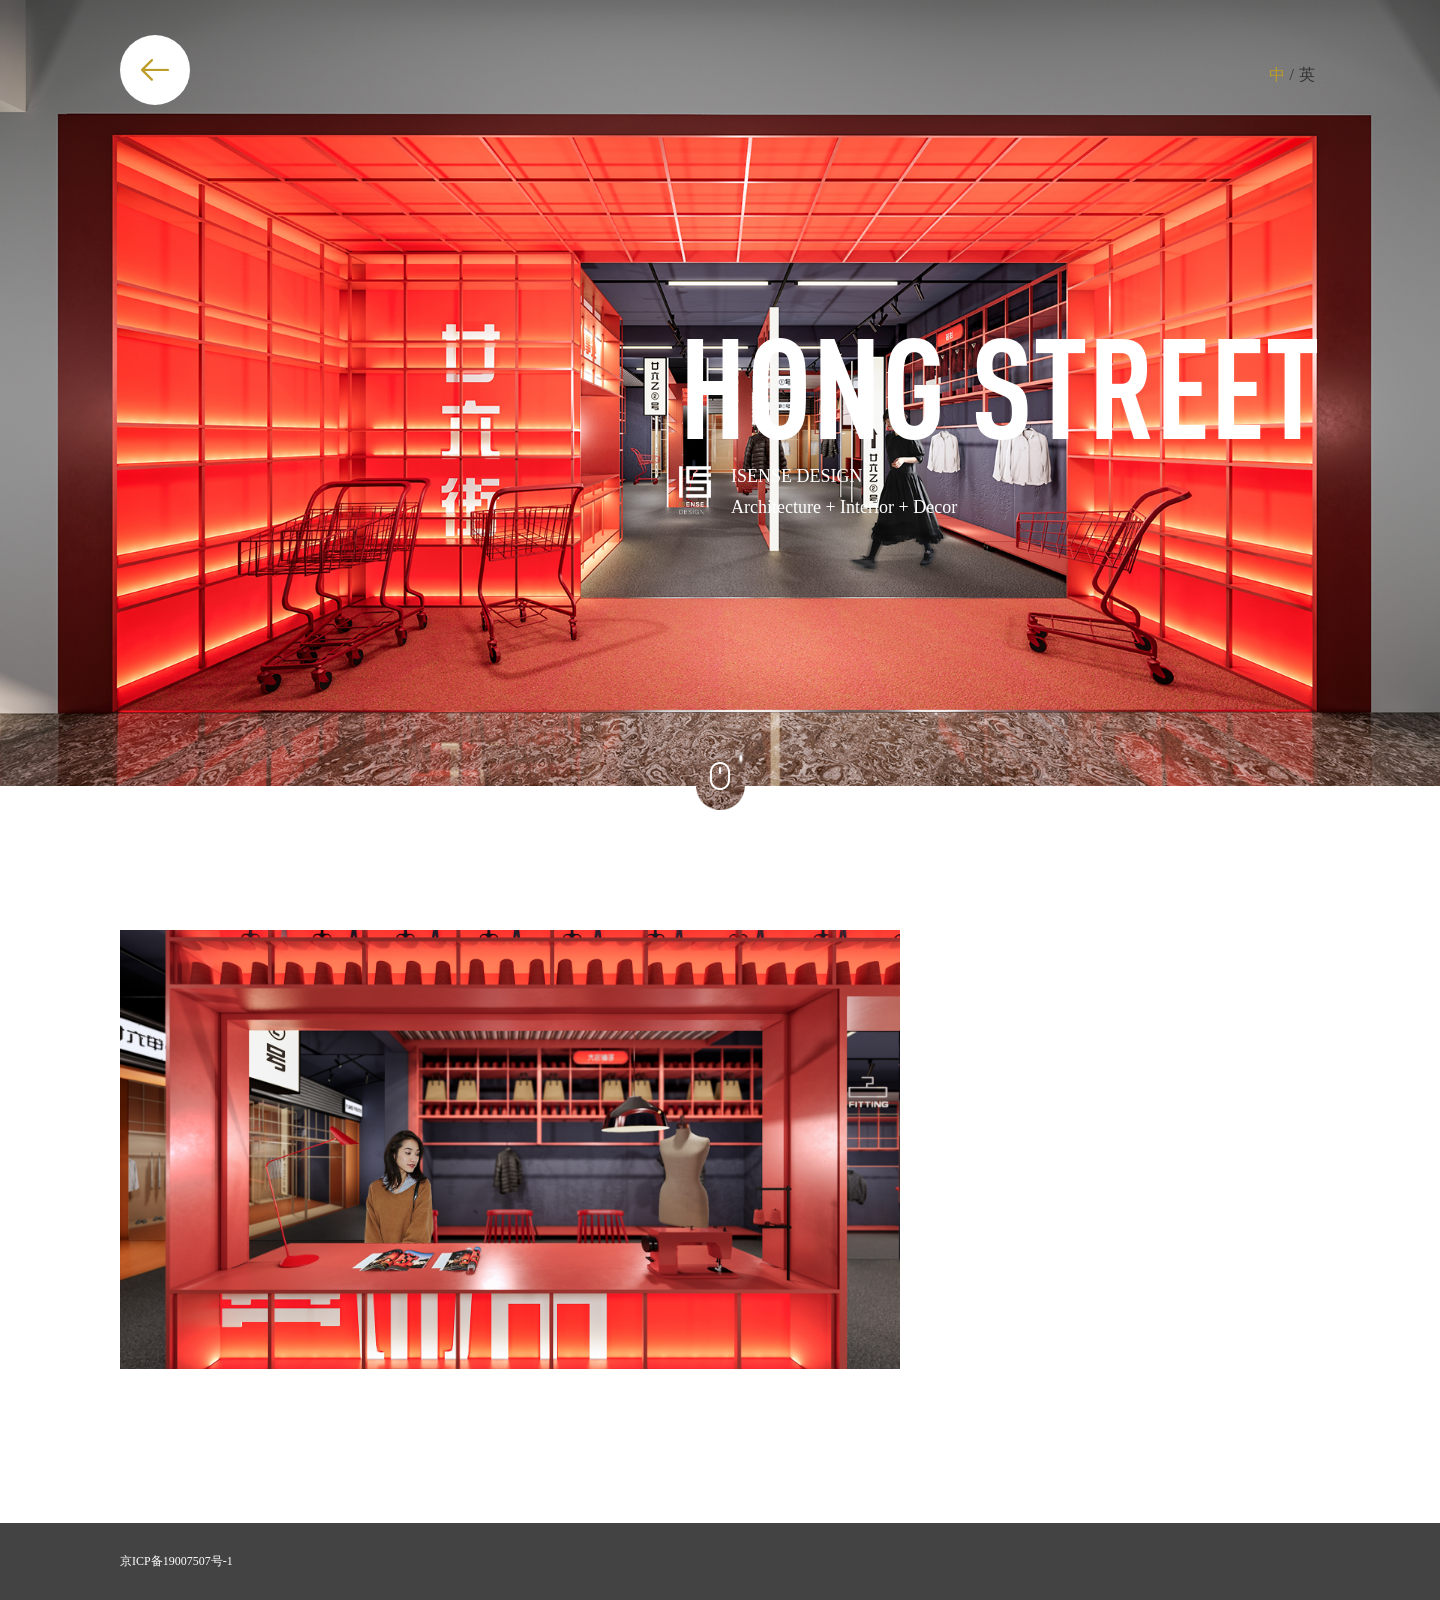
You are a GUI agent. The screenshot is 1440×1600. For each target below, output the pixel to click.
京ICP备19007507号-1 (176, 1561)
